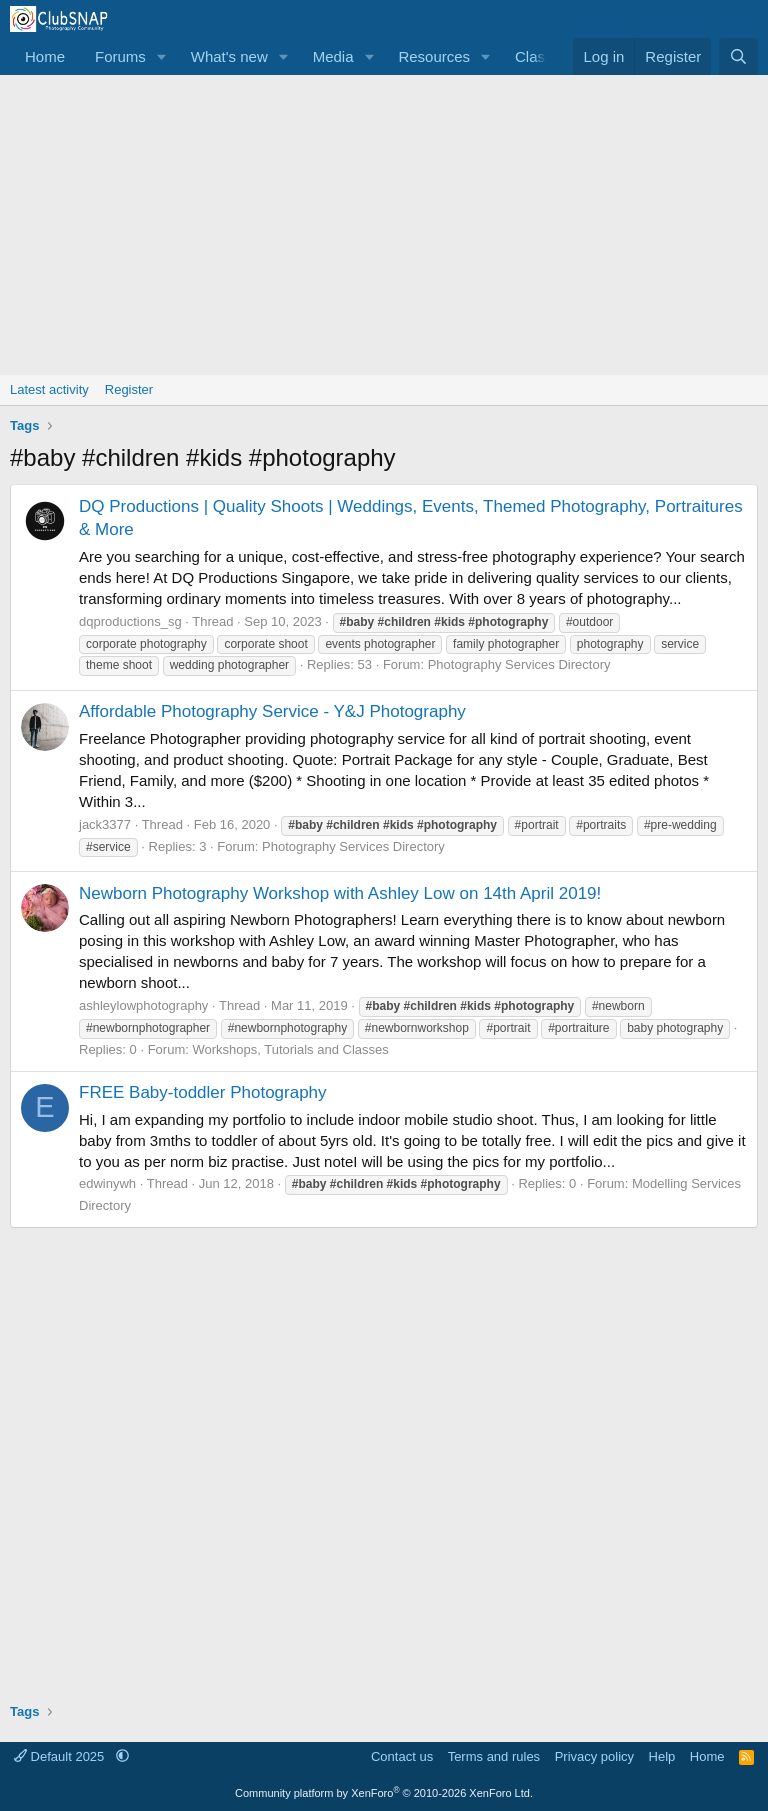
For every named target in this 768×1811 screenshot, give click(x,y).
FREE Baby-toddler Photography (203, 1092)
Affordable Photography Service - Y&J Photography (272, 711)
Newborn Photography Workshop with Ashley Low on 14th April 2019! (340, 893)
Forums (120, 56)
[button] (162, 56)
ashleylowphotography (143, 1005)
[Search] (738, 56)
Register (129, 389)
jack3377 (105, 824)
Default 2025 (61, 1756)
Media (333, 56)
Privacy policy (594, 1756)
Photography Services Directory (519, 664)
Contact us (402, 1756)
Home (45, 56)
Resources (434, 56)
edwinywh (107, 1183)
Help (662, 1756)
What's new (229, 56)
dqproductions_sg (130, 621)
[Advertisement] (384, 225)
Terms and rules (494, 1756)
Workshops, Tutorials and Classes (290, 1049)
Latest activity (49, 389)
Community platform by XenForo (384, 1793)
